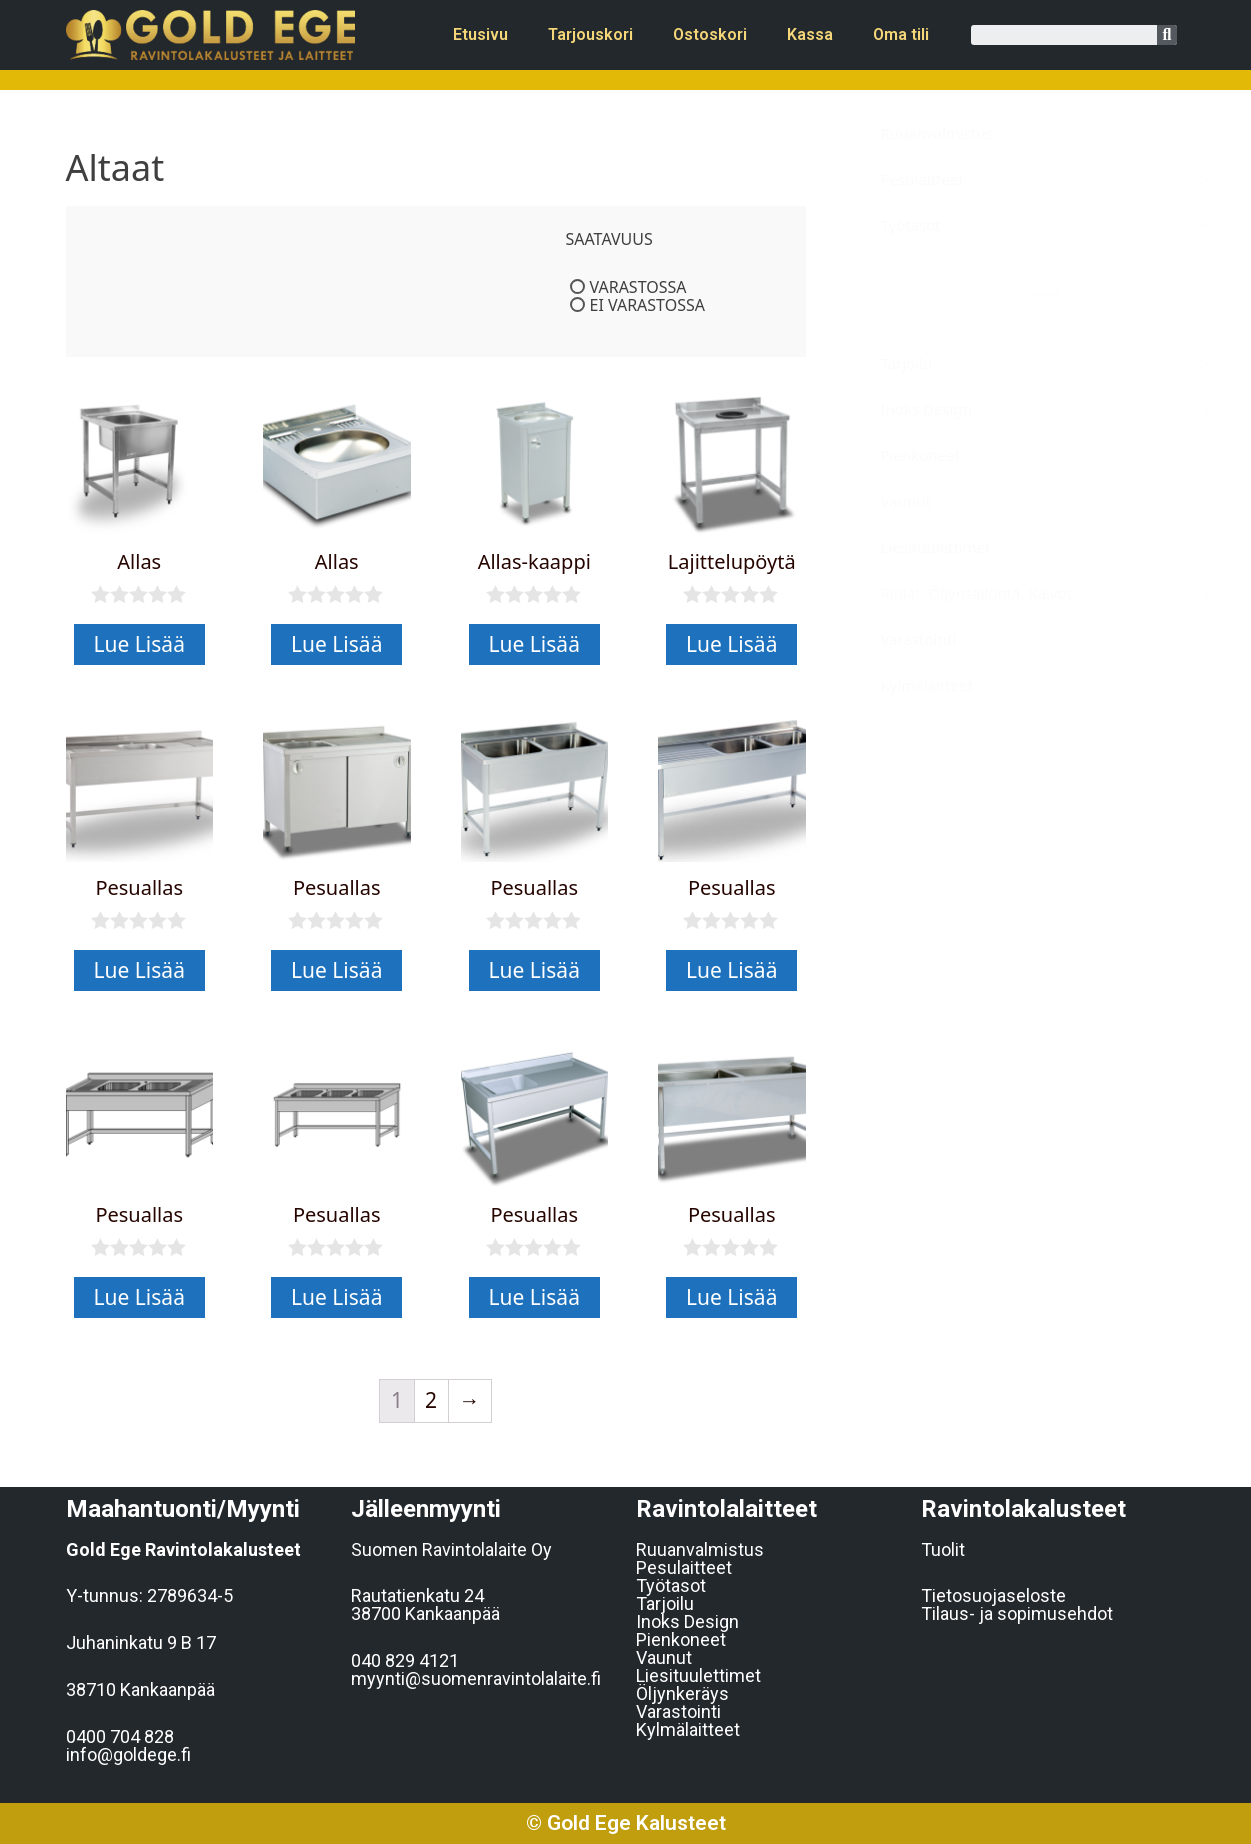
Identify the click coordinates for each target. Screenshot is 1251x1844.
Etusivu (480, 34)
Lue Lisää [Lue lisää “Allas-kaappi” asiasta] (534, 644)
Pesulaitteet (684, 1567)
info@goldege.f (128, 1754)
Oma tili (901, 34)
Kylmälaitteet (688, 1729)
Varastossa (638, 287)
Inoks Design (687, 1621)
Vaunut (664, 1657)
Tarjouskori (590, 34)
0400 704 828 (120, 1736)
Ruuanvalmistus (700, 1549)
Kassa (810, 34)
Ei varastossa (648, 305)
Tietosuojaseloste (993, 1595)
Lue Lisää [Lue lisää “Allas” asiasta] (139, 644)
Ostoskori (710, 34)
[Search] (1167, 35)
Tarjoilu (665, 1603)
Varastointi (678, 1711)
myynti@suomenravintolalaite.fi (476, 1678)
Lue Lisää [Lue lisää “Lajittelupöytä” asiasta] (731, 644)
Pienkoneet (681, 1639)
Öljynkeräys (682, 1693)
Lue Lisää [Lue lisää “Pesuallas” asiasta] (139, 970)
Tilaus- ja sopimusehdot (1017, 1613)
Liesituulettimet (698, 1675)
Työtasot (671, 1585)
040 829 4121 (405, 1660)
